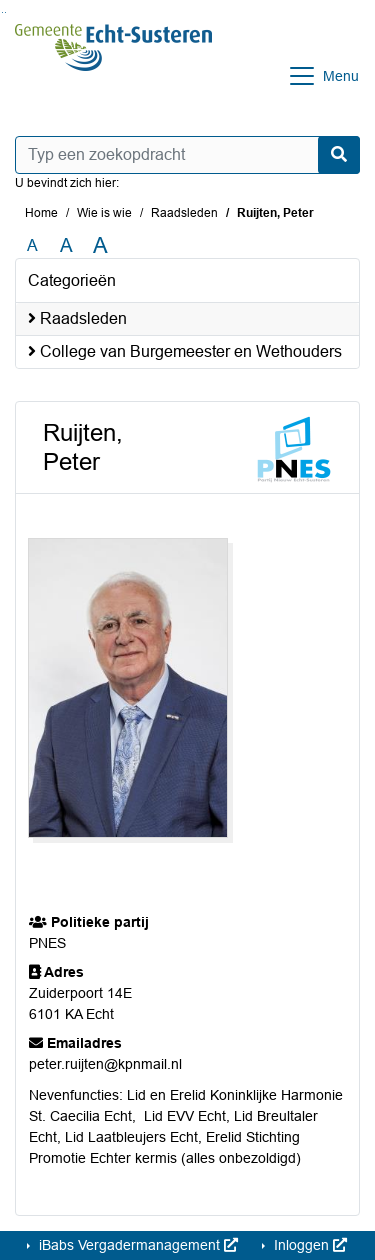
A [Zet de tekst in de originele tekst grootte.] (32, 245)
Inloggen (308, 1245)
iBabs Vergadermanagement (136, 1245)
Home (41, 213)
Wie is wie (104, 213)
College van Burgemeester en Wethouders (185, 351)
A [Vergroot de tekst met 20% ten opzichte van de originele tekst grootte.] (66, 245)
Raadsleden (184, 213)
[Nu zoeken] (339, 155)
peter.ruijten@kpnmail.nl (105, 1064)
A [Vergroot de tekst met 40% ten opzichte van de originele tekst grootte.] (100, 246)
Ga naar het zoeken (2, 12)
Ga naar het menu (5, 12)
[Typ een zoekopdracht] (187, 155)
